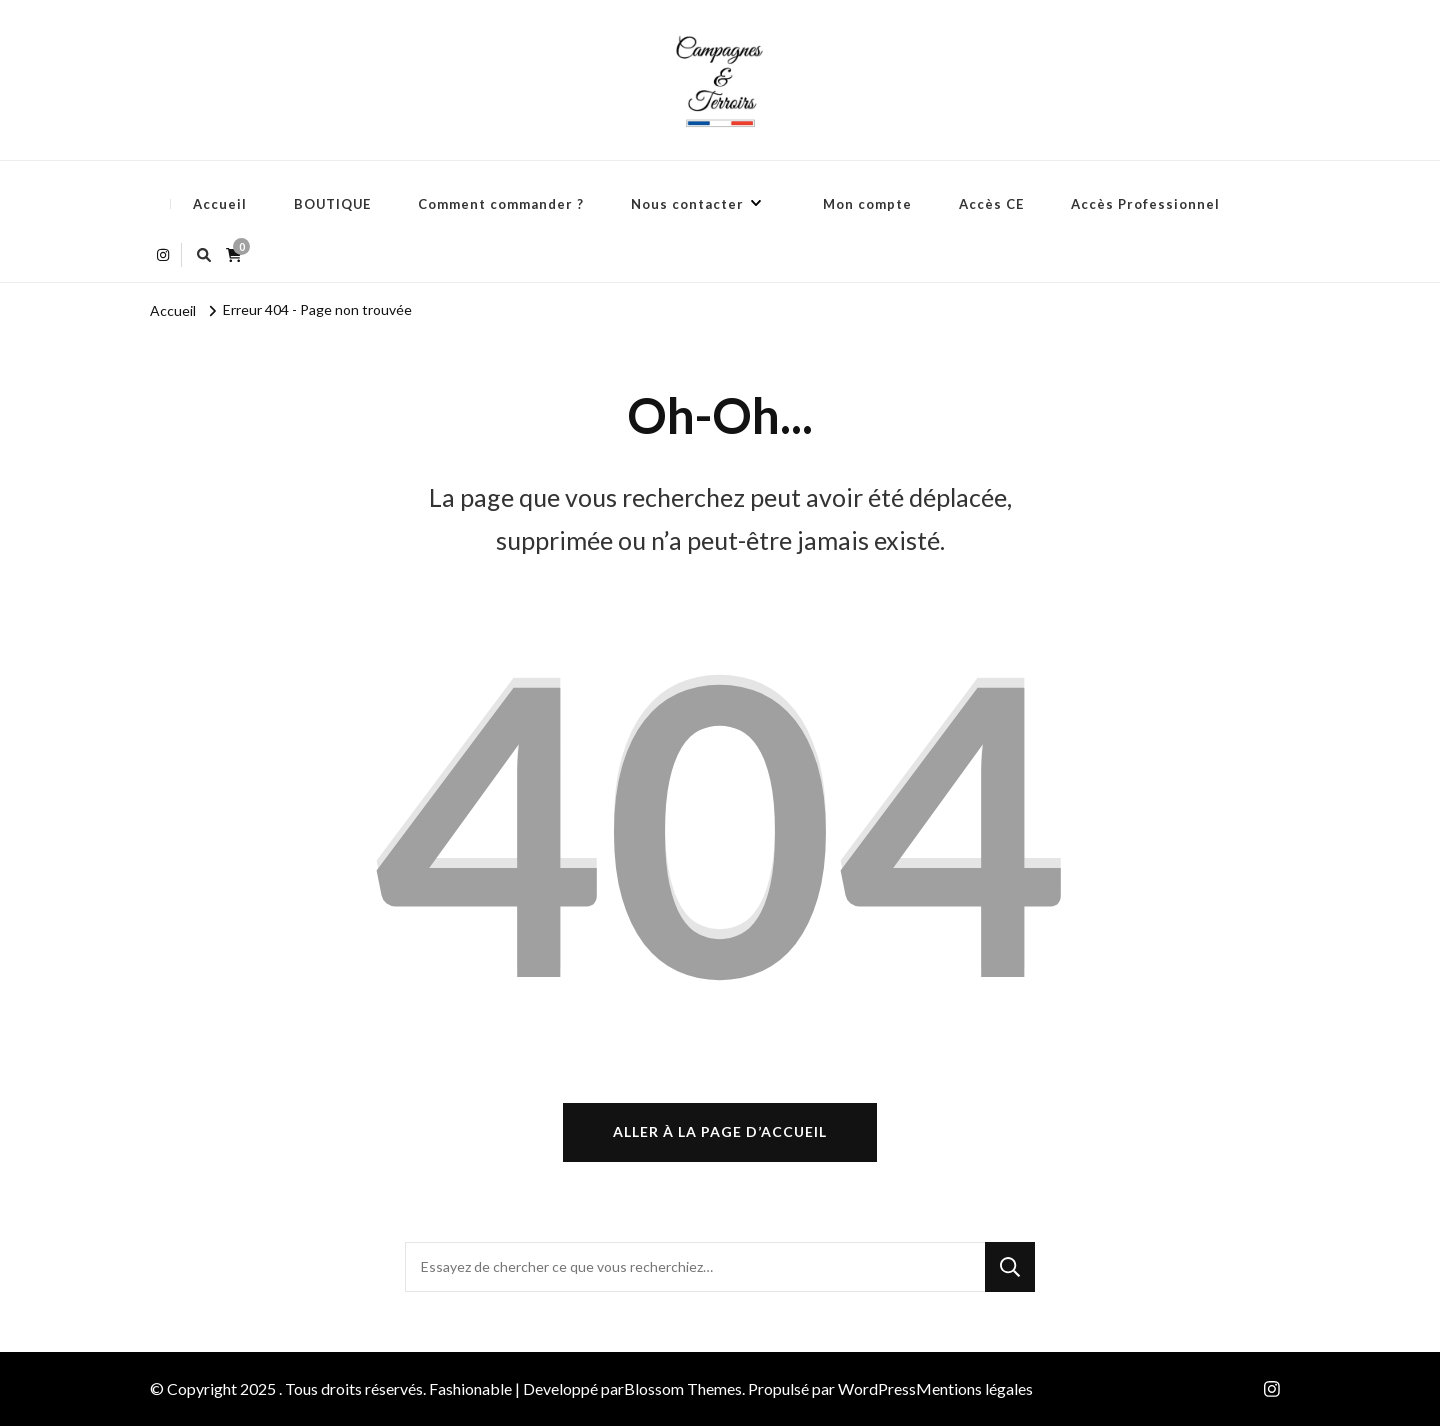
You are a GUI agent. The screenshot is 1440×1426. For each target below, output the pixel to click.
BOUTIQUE (332, 204)
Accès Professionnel (1145, 204)
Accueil (220, 204)
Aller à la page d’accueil (720, 1131)
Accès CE (991, 204)
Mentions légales (974, 1388)
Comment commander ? (501, 204)
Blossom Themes (683, 1388)
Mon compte (867, 204)
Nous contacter (687, 204)
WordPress (877, 1388)
